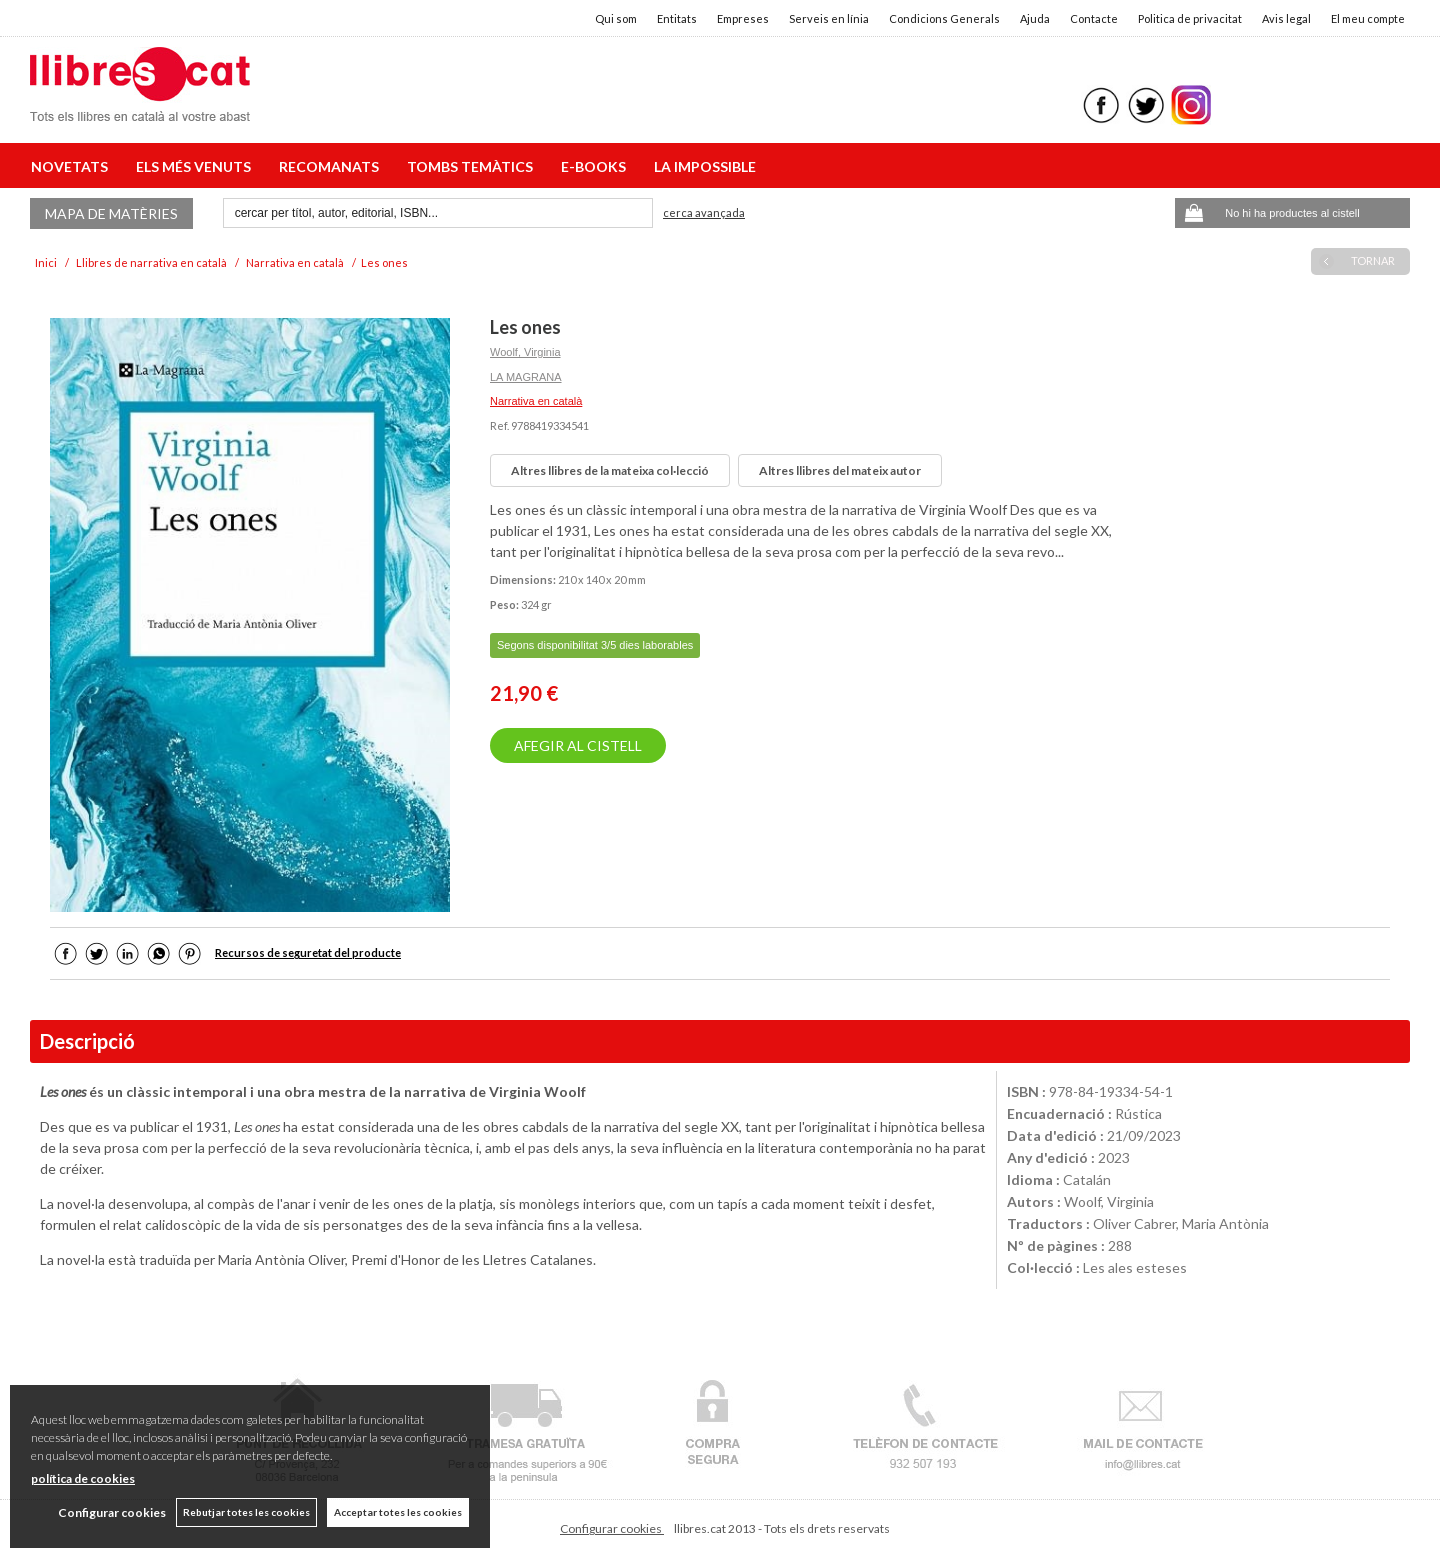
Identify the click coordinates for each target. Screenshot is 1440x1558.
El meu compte (1368, 18)
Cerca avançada (704, 212)
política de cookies (83, 1478)
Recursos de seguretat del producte (308, 952)
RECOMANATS (332, 166)
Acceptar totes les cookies (398, 1512)
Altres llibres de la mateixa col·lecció (610, 470)
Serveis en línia (829, 18)
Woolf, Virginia (525, 352)
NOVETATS (72, 166)
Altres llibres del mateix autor (840, 470)
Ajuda (1035, 18)
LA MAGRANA (526, 377)
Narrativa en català (536, 401)
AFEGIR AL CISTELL (578, 745)
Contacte (1094, 18)
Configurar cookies (612, 1528)
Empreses (743, 18)
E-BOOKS (596, 166)
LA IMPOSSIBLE (705, 166)
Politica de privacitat (1190, 18)
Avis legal (1286, 18)
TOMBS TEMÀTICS (473, 166)
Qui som (616, 18)
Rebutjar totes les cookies (246, 1512)
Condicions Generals (944, 18)
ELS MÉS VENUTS (196, 166)
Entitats (677, 18)
